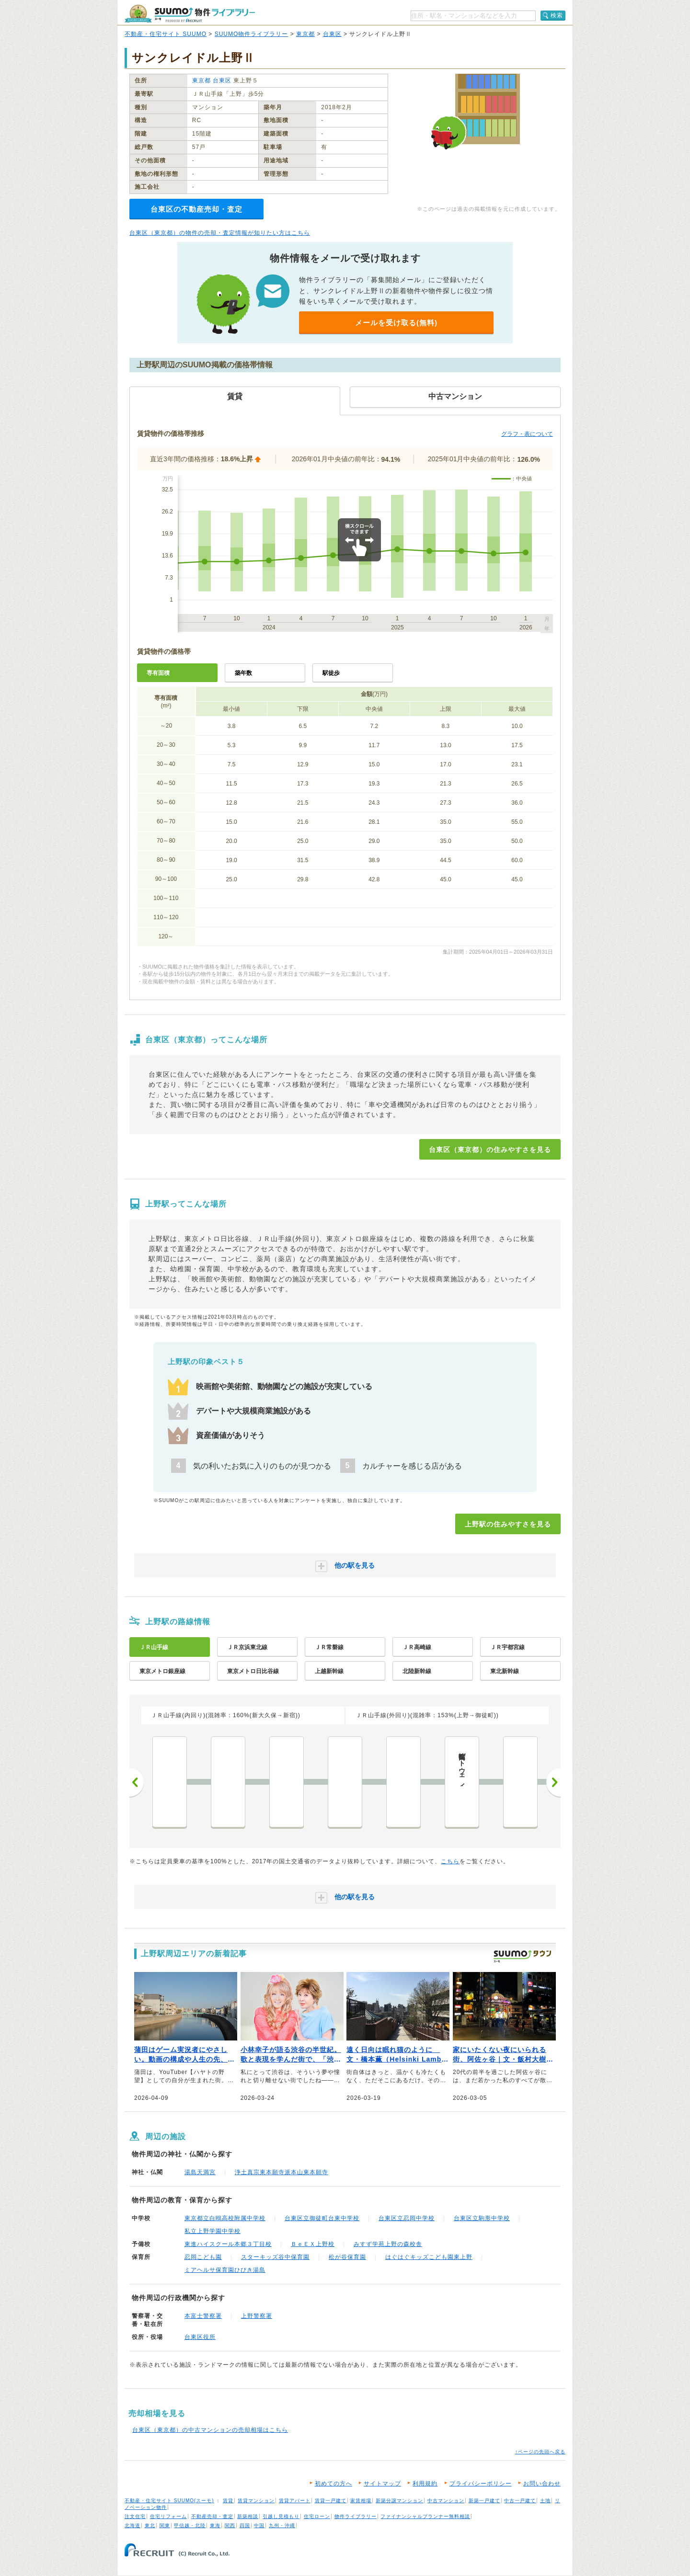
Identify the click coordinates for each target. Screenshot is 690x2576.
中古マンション (445, 2500)
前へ (136, 1782)
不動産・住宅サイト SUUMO (166, 34)
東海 (215, 2525)
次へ (553, 1782)
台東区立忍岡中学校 (407, 2218)
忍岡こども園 (203, 2257)
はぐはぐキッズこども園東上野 (428, 2257)
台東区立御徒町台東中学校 (322, 2218)
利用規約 (425, 2483)
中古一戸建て (520, 2500)
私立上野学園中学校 (212, 2231)
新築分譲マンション (399, 2500)
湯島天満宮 (200, 2172)
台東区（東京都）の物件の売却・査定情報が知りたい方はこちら (219, 232)
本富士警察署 (203, 2316)
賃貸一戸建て (330, 2500)
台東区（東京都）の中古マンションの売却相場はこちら (210, 2430)
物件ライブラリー (355, 2516)
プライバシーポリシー (480, 2483)
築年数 (243, 673)
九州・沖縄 (282, 2525)
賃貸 (228, 2500)
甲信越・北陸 (190, 2525)
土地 (545, 2500)
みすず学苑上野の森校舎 (388, 2244)
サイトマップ (382, 2483)
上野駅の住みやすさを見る (508, 1524)
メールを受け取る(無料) (396, 323)
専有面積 (158, 673)
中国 (259, 2525)
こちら (450, 1861)
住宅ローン (317, 2516)
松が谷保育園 (347, 2257)
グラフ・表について (527, 434)
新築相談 (247, 2516)
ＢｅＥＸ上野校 (312, 2244)
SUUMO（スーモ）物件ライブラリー (190, 14)
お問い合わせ (542, 2483)
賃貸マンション (256, 2500)
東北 (150, 2525)
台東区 (332, 34)
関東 (165, 2525)
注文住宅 (135, 2516)
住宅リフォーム (168, 2516)
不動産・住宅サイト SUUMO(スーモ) (169, 2500)
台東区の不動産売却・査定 (196, 209)
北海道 (132, 2525)
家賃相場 (360, 2500)
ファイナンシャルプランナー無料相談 (425, 2516)
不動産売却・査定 (212, 2516)
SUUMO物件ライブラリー (251, 34)
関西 (230, 2525)
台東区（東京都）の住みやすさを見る (490, 1149)
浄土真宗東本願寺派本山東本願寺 (281, 2172)
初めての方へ (333, 2483)
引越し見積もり (281, 2516)
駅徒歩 (331, 673)
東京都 (305, 34)
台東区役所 (200, 2337)
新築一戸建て (484, 2500)
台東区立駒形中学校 (482, 2218)
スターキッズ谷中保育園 (275, 2257)
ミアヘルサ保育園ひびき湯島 (224, 2270)
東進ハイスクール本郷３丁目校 (228, 2244)
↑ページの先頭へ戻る (540, 2451)
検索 (557, 15)
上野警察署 (256, 2316)
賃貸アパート (294, 2500)
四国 (245, 2525)
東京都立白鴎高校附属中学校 (224, 2218)
